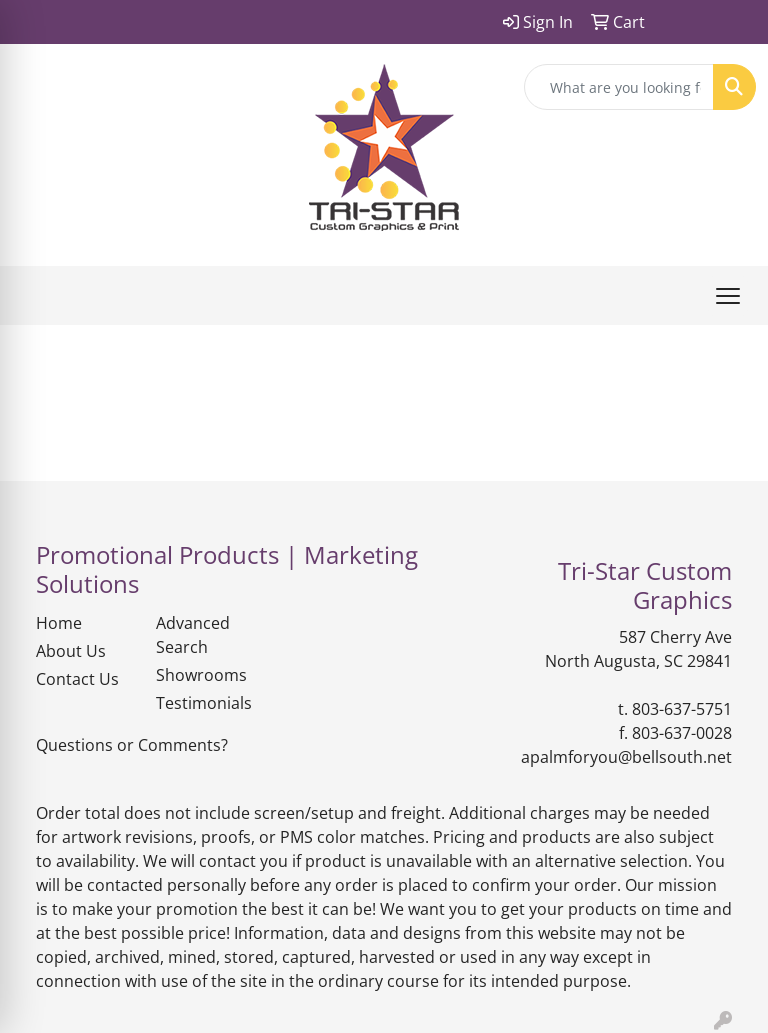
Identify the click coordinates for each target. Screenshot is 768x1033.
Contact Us (77, 679)
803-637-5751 (682, 709)
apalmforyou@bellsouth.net (626, 757)
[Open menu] (728, 296)
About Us (71, 651)
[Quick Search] (619, 87)
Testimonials (204, 703)
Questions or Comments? (132, 745)
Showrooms (201, 675)
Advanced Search (193, 635)
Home (59, 623)
